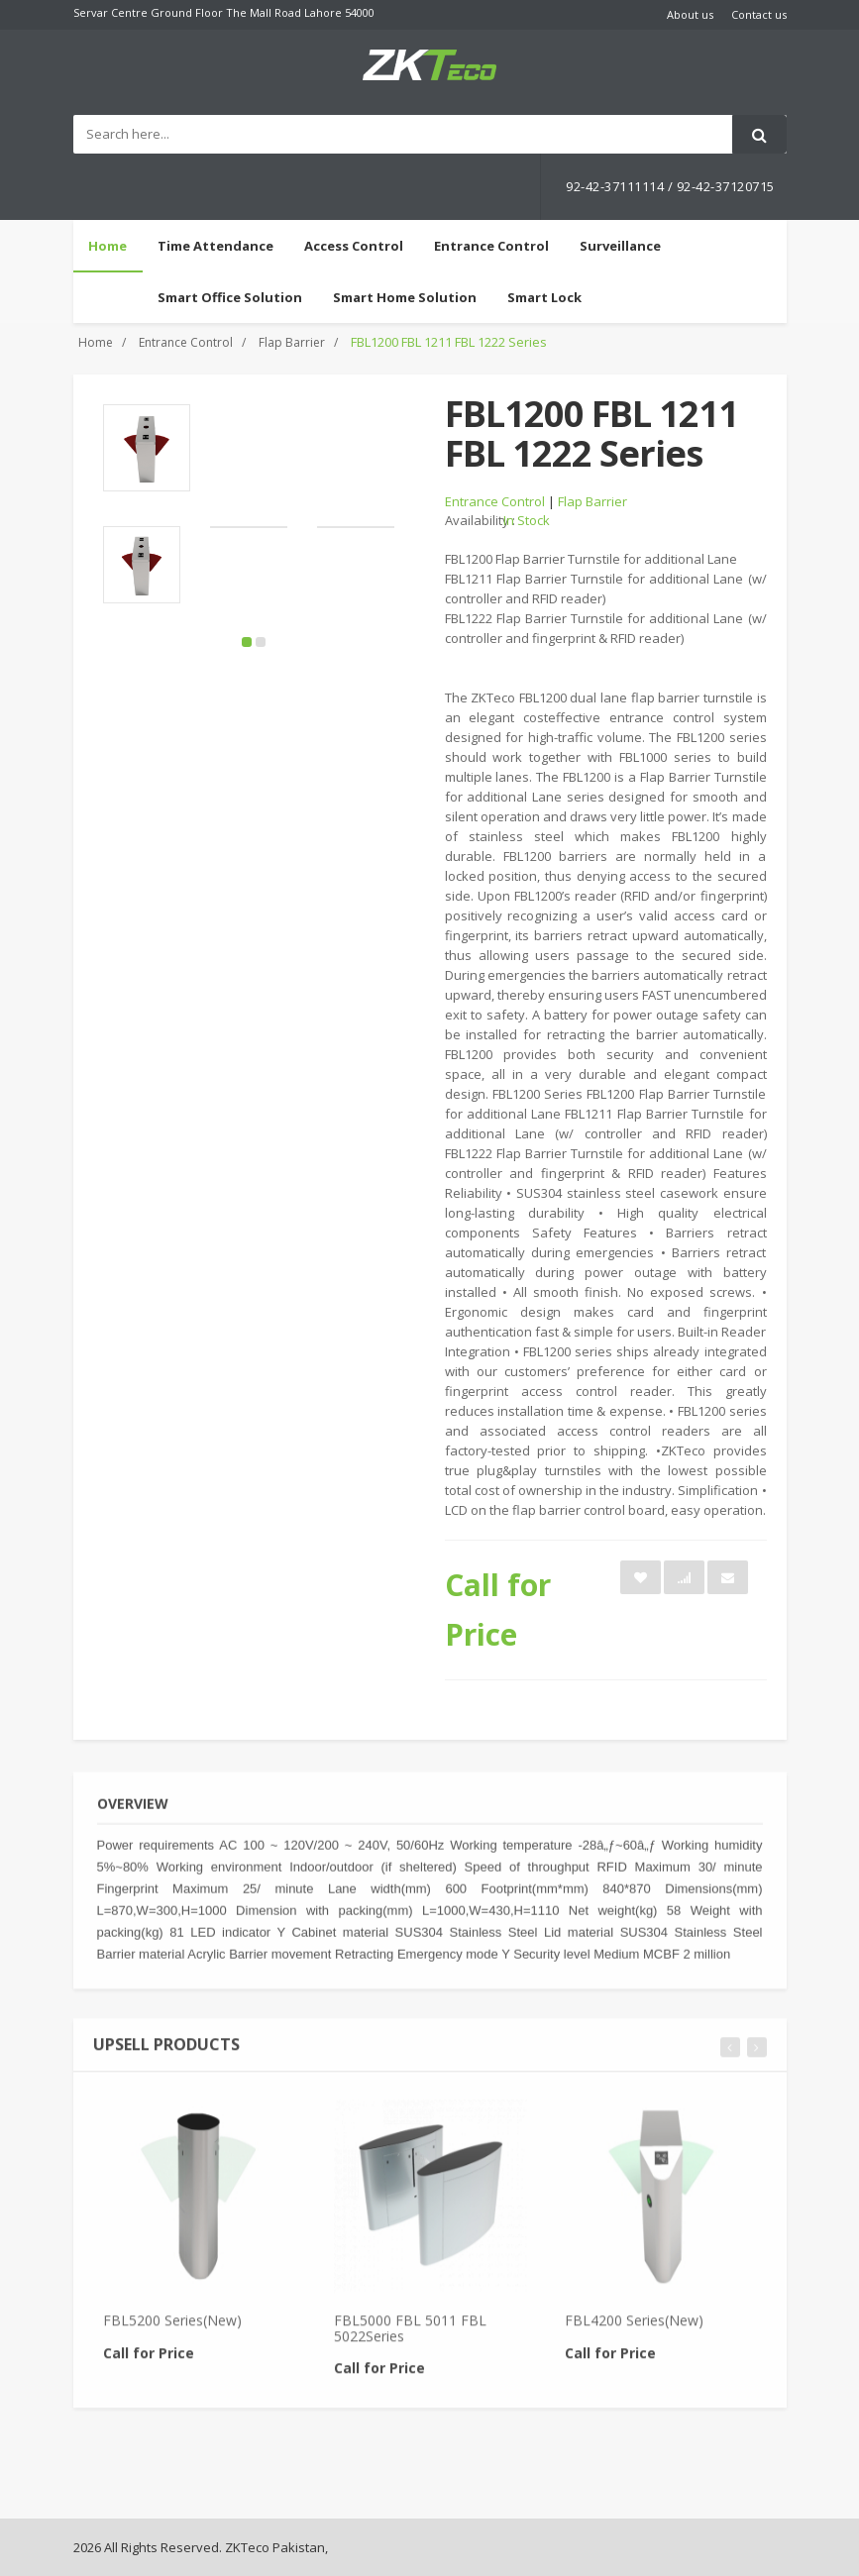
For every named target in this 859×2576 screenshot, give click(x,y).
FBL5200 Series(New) (172, 2331)
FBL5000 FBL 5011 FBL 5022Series (410, 2339)
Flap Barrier (292, 342)
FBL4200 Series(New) (634, 2331)
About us (690, 14)
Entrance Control (186, 342)
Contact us (759, 14)
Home (107, 246)
